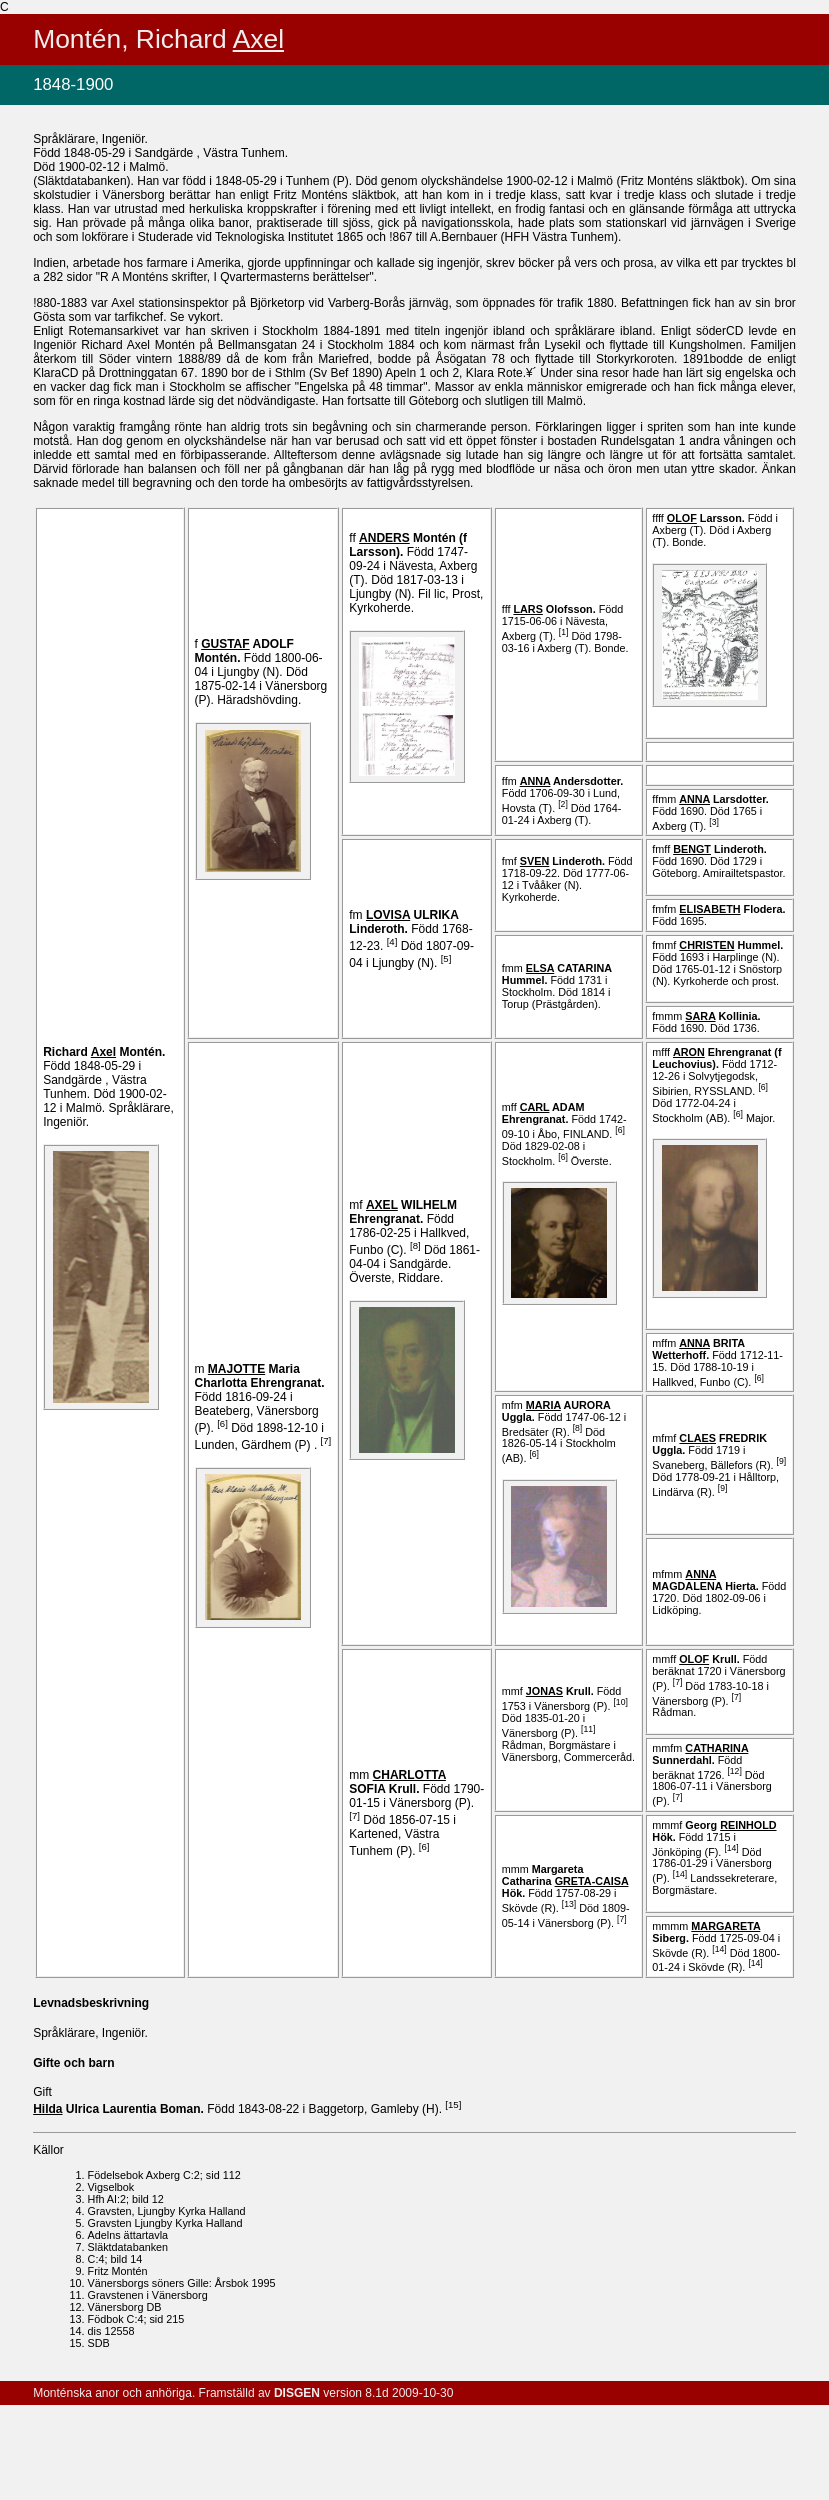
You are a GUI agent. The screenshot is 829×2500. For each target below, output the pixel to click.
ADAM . (543, 1113)
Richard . (104, 1052)
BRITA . (698, 1349)
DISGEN (297, 2393)
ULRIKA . (403, 922)
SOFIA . (397, 1782)
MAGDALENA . (706, 1580)
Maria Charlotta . (260, 1376)
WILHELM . (403, 1212)
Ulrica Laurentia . (120, 2109)
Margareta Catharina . (565, 1881)
